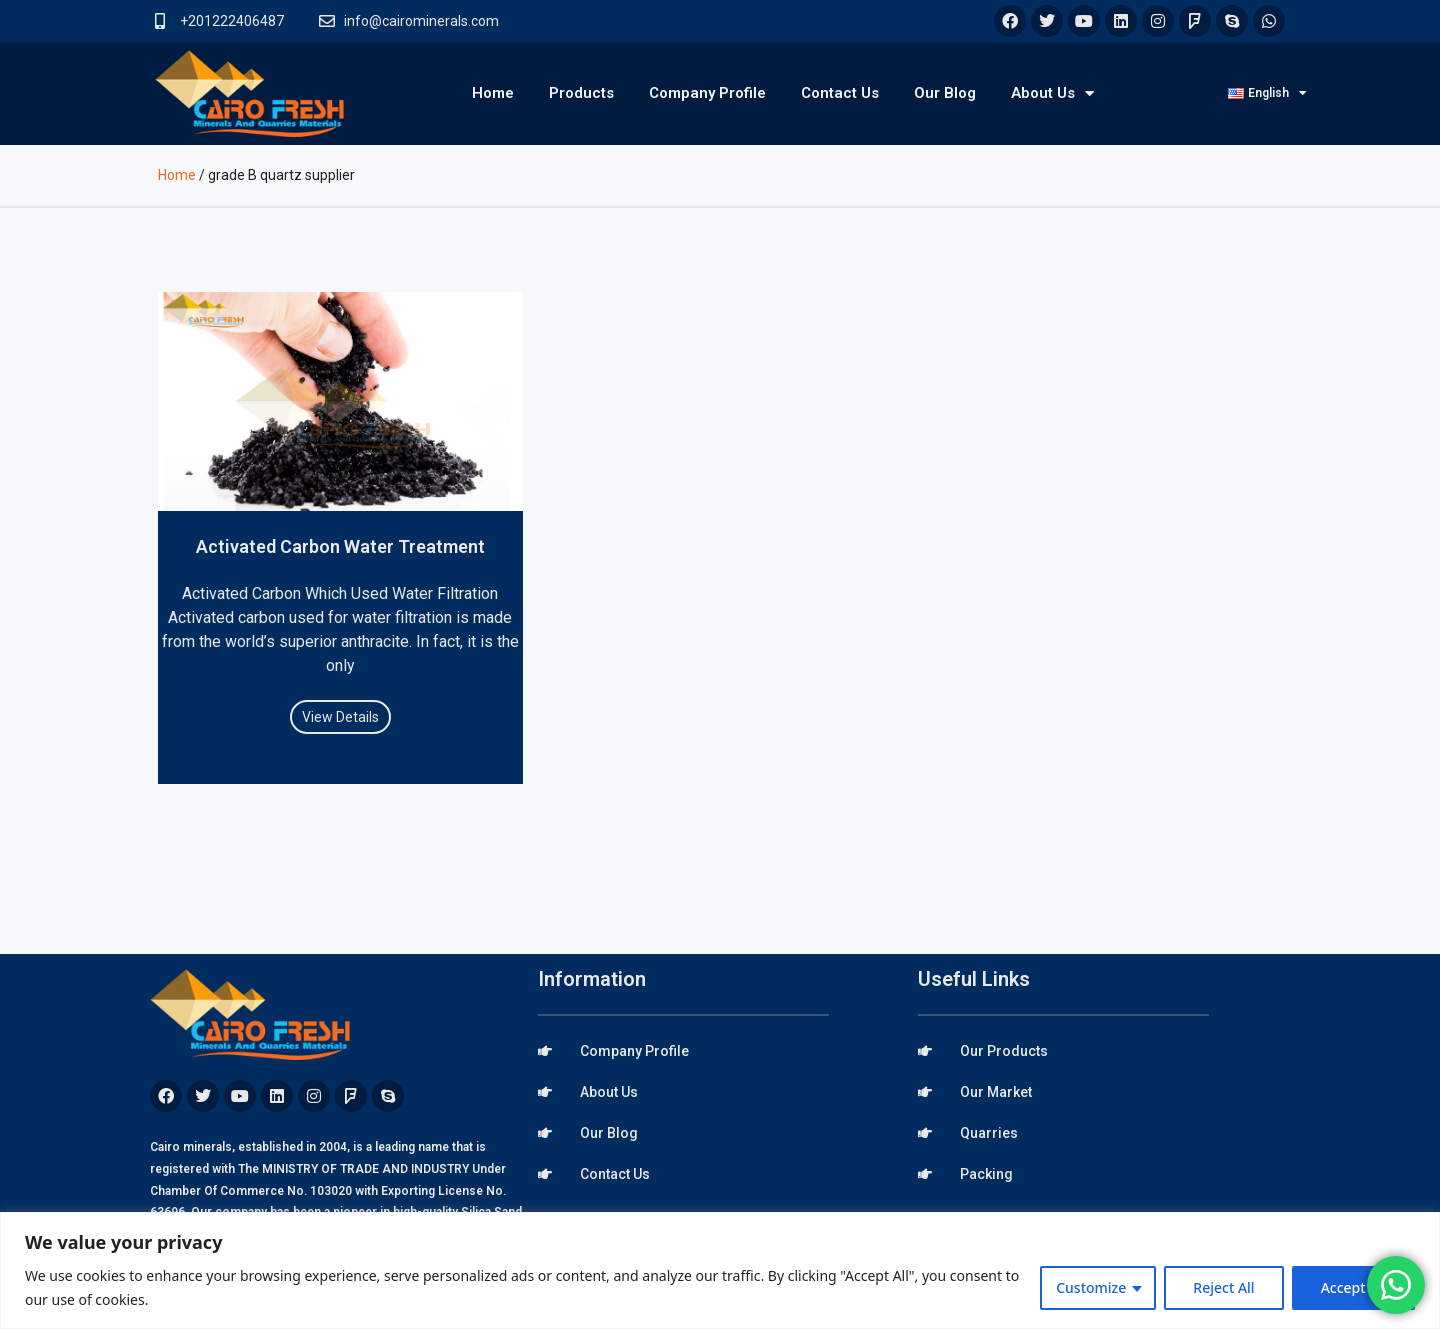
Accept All (1353, 1287)
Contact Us (840, 93)
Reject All (1223, 1287)
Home (493, 93)
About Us (1052, 93)
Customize (1091, 1287)
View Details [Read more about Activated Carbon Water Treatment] (340, 717)
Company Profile (707, 93)
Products (581, 93)
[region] (720, 1270)
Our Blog (945, 93)
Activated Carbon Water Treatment (340, 546)
